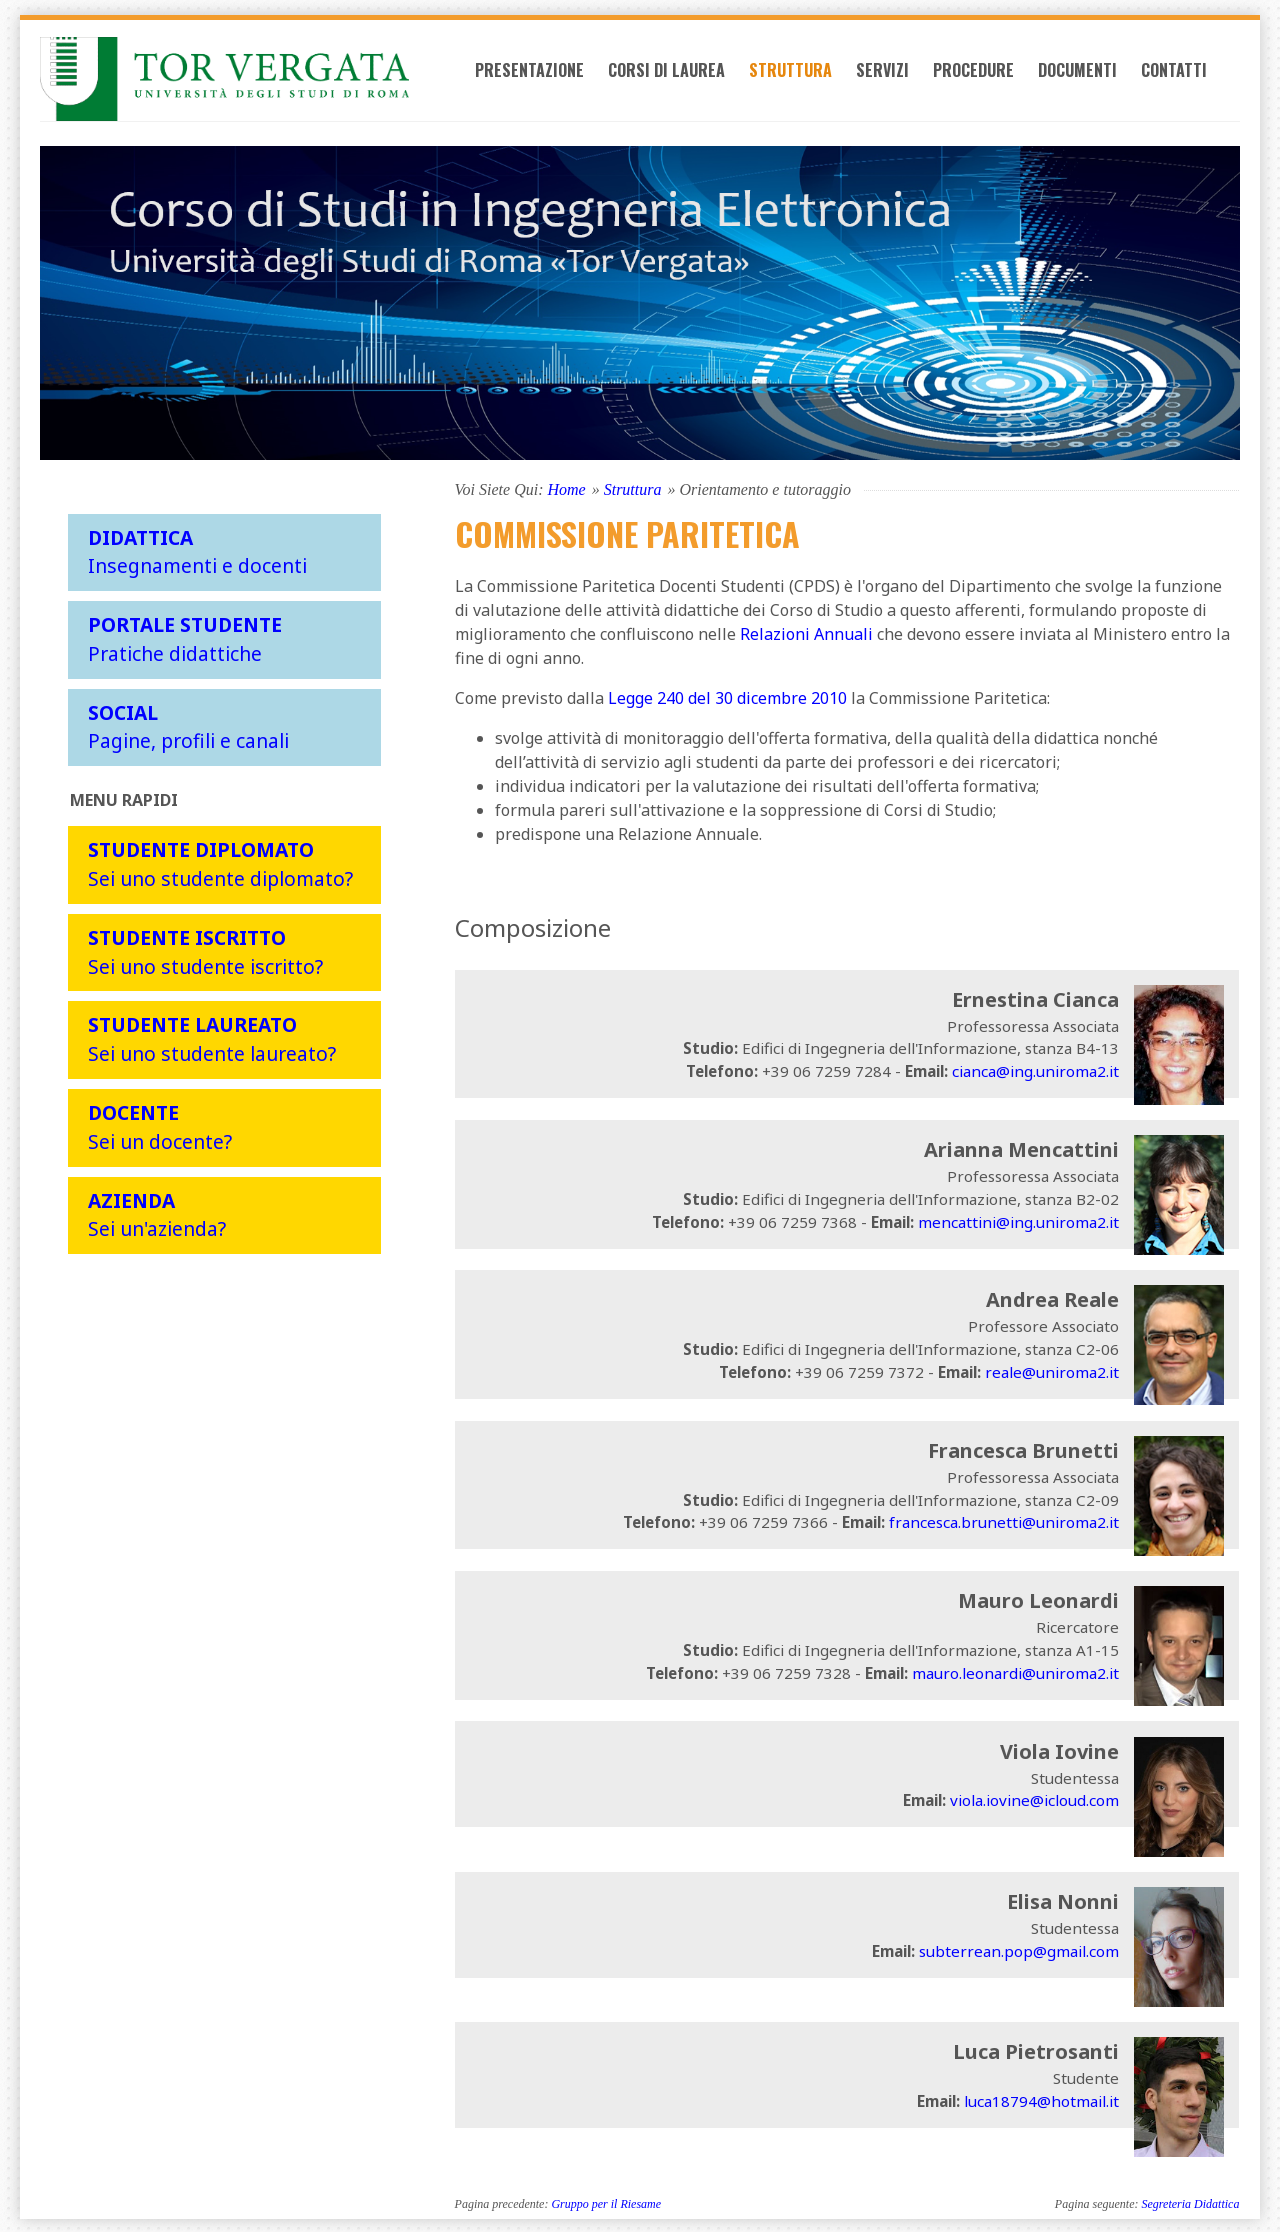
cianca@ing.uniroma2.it (1035, 1070)
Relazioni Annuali (806, 632)
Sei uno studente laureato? (212, 1038)
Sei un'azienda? (157, 1213)
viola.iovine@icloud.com (1034, 1799)
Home (566, 487)
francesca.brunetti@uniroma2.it (1004, 1521)
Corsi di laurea (692, 82)
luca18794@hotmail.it (1041, 2100)
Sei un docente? (160, 1126)
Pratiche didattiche (185, 638)
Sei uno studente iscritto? (205, 950)
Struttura (816, 82)
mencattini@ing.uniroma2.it (1018, 1220)
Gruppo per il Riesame (606, 2203)
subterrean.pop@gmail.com (1019, 1949)
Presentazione (555, 82)
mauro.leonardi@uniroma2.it (1015, 1671)
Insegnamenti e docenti (197, 550)
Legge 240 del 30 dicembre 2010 (727, 696)
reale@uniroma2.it (1052, 1370)
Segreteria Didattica (1191, 2203)
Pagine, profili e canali (188, 725)
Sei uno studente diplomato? (220, 863)
